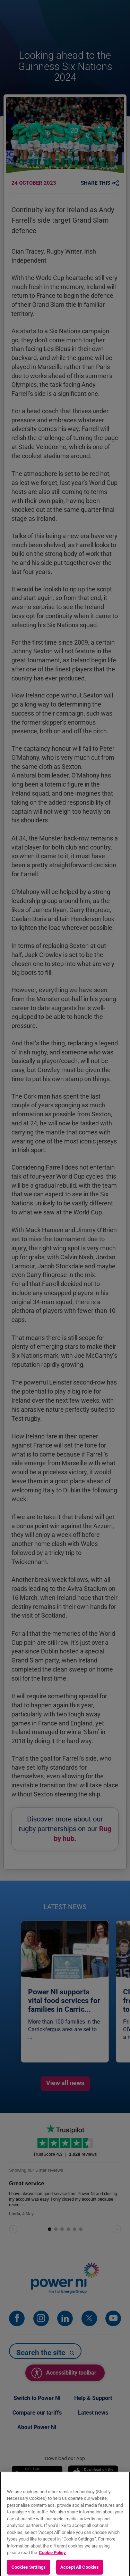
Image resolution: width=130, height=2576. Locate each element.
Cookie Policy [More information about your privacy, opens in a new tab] (52, 2557)
